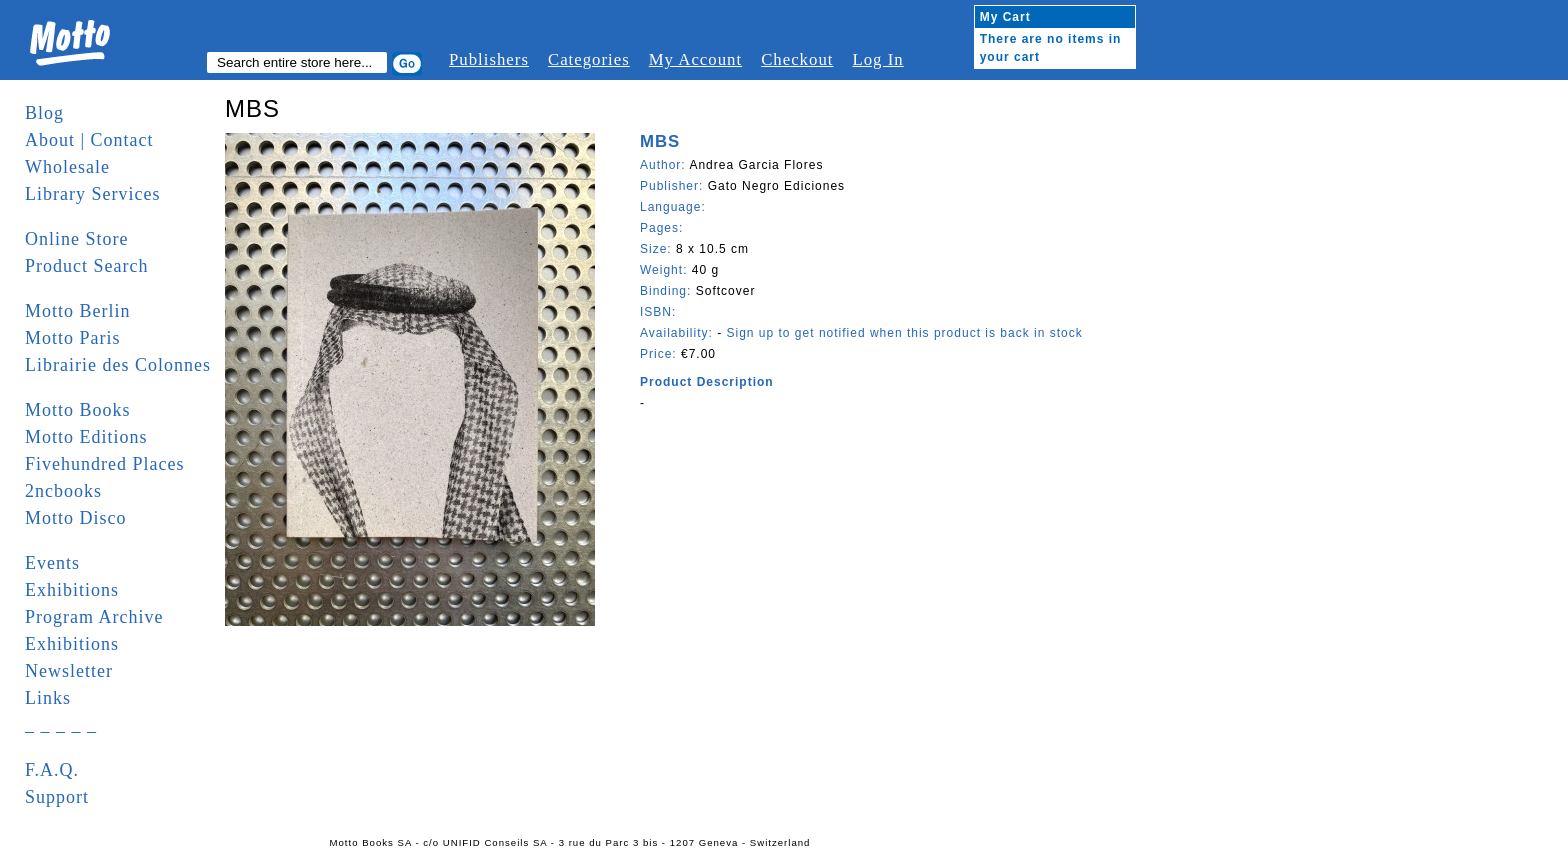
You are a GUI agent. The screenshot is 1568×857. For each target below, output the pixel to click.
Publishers (489, 59)
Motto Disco (76, 518)
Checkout (797, 59)
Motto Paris (73, 338)
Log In (877, 59)
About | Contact (89, 140)
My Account (695, 59)
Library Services (92, 194)
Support (57, 797)
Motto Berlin (78, 311)
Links (48, 698)
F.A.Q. (52, 770)
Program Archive (94, 617)
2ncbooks (63, 491)
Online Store (77, 239)
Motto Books (78, 410)
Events (52, 563)
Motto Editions (86, 437)
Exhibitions (72, 590)
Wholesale (67, 167)
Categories (589, 59)
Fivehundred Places (104, 464)
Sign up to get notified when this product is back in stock (904, 333)
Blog (44, 113)
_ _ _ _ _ (61, 725)
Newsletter (69, 671)
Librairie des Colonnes (118, 365)
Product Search (86, 266)
